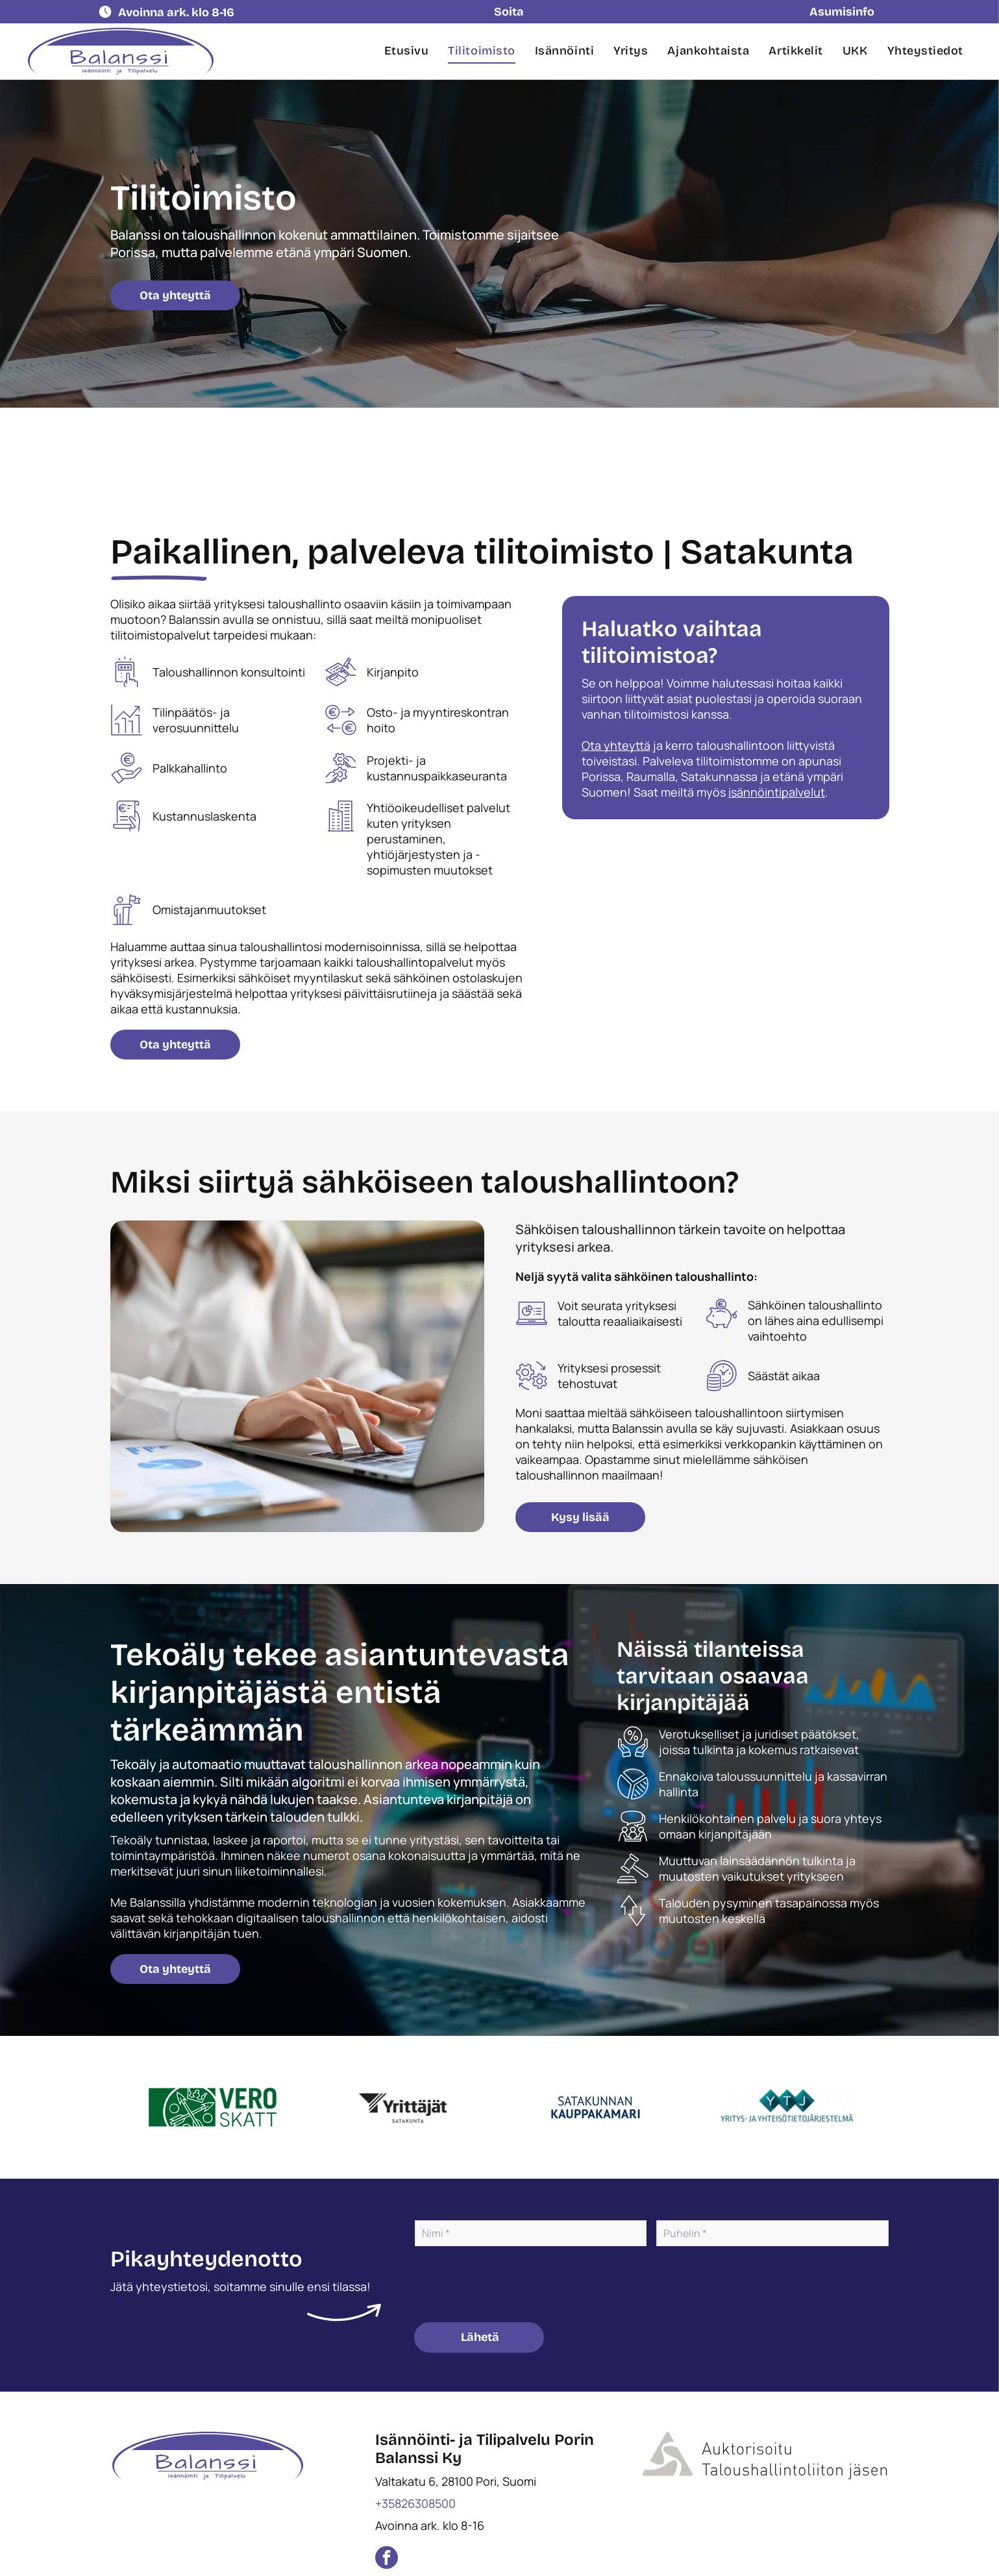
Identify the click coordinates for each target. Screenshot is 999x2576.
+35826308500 (415, 2503)
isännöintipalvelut (776, 792)
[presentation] (513, 2283)
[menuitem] (407, 51)
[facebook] (386, 2559)
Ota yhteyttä (616, 745)
